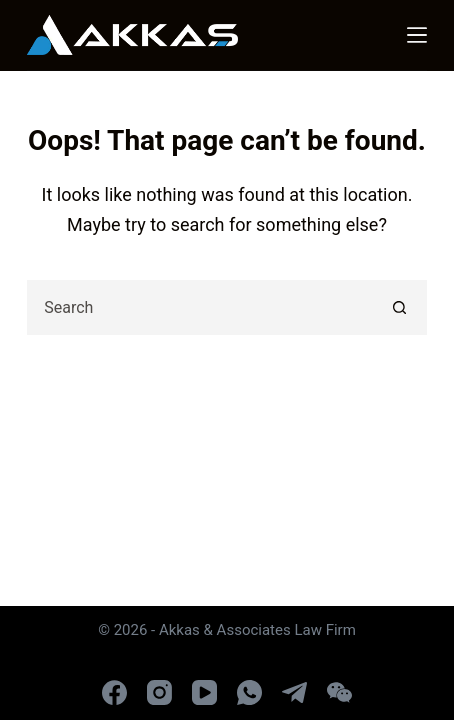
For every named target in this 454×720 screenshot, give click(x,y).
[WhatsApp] (249, 692)
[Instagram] (159, 692)
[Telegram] (294, 692)
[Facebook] (114, 692)
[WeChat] (339, 692)
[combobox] (201, 307)
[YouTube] (204, 692)
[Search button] (399, 307)
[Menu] (417, 35)
